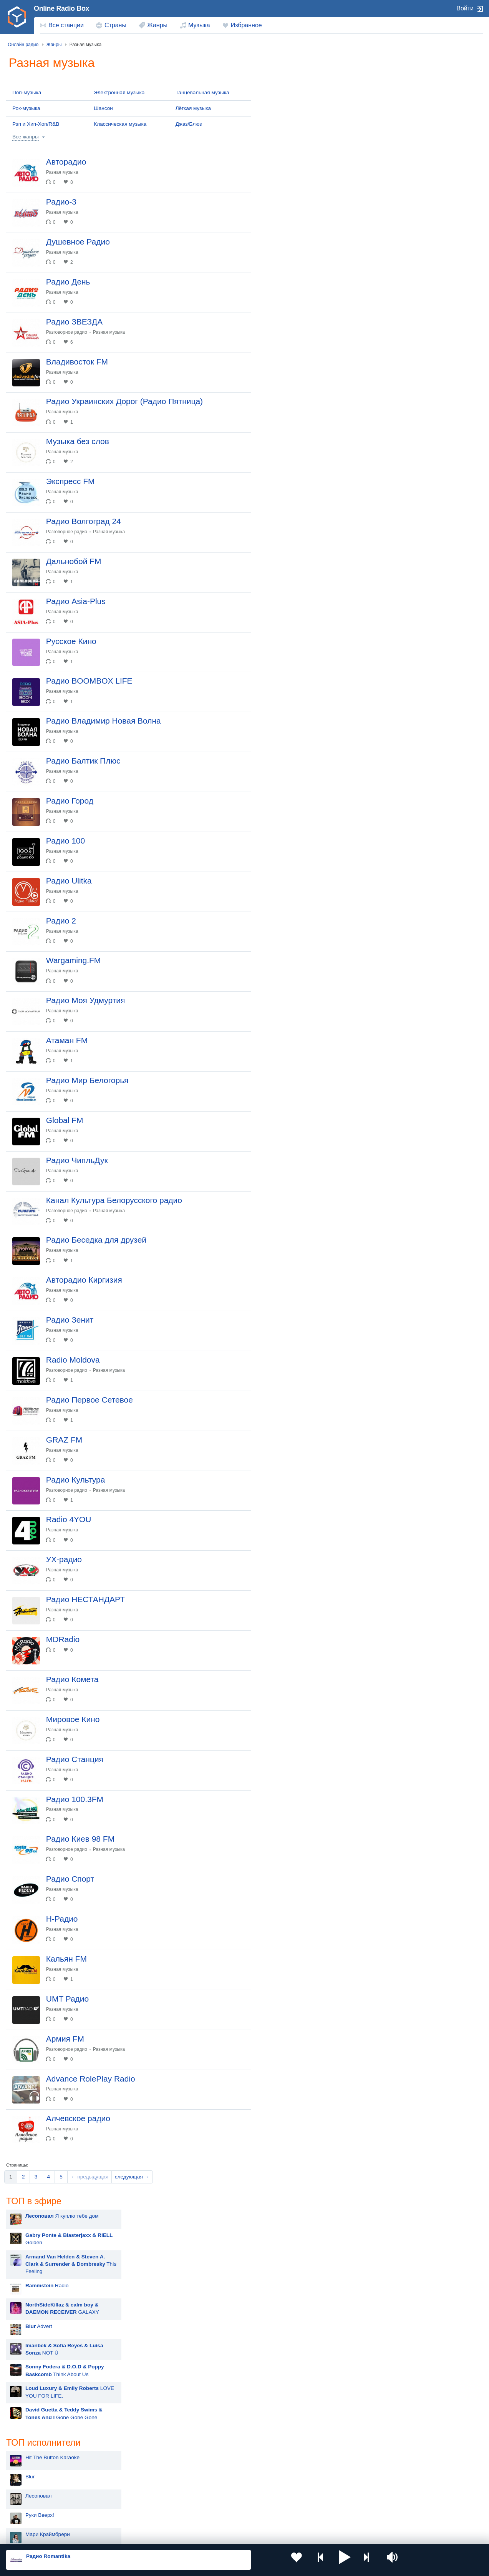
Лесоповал (289, 358)
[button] (314, 2560)
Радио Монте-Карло (414, 253)
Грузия (123, 2513)
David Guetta (291, 569)
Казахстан (319, 2475)
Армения (221, 2487)
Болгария (318, 2487)
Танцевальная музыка (202, 92)
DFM (395, 157)
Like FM (399, 483)
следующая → (132, 2429)
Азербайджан (227, 2513)
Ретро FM (401, 234)
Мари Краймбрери (298, 396)
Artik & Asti (289, 435)
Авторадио (403, 310)
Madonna (287, 511)
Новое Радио (405, 118)
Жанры (157, 25)
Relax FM (401, 407)
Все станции (66, 25)
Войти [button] (465, 8)
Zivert (282, 454)
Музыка (199, 25)
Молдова (222, 2475)
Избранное (246, 25)
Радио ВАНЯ (405, 195)
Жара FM (401, 464)
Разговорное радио (71, 352)
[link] (17, 17)
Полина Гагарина (297, 531)
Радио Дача (404, 387)
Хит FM (398, 330)
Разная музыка (67, 172)
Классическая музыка (120, 124)
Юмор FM (401, 272)
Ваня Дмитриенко (297, 588)
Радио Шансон (407, 368)
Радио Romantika (410, 445)
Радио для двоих (410, 426)
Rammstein (289, 473)
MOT (282, 415)
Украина (125, 2475)
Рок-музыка (26, 108)
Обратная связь (234, 2535)
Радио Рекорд (406, 214)
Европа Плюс (406, 137)
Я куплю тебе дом (313, 77)
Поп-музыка (26, 92)
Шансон (103, 108)
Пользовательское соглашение (101, 2535)
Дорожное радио (410, 349)
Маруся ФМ (404, 99)
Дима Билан (291, 492)
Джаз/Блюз (189, 124)
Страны (115, 25)
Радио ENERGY (409, 176)
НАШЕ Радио (405, 291)
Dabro (283, 550)
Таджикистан (130, 2487)
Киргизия (30, 2487)
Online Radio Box (61, 8)
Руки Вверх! (290, 377)
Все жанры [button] (25, 137)
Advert (289, 187)
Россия (28, 2475)
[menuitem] (62, 25)
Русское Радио (408, 80)
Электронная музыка (119, 92)
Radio (298, 146)
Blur (280, 338)
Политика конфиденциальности (176, 2535)
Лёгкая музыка (193, 108)
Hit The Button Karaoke (303, 319)
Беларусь (31, 2513)
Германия (318, 2513)
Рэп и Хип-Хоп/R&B (35, 124)
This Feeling (321, 125)
